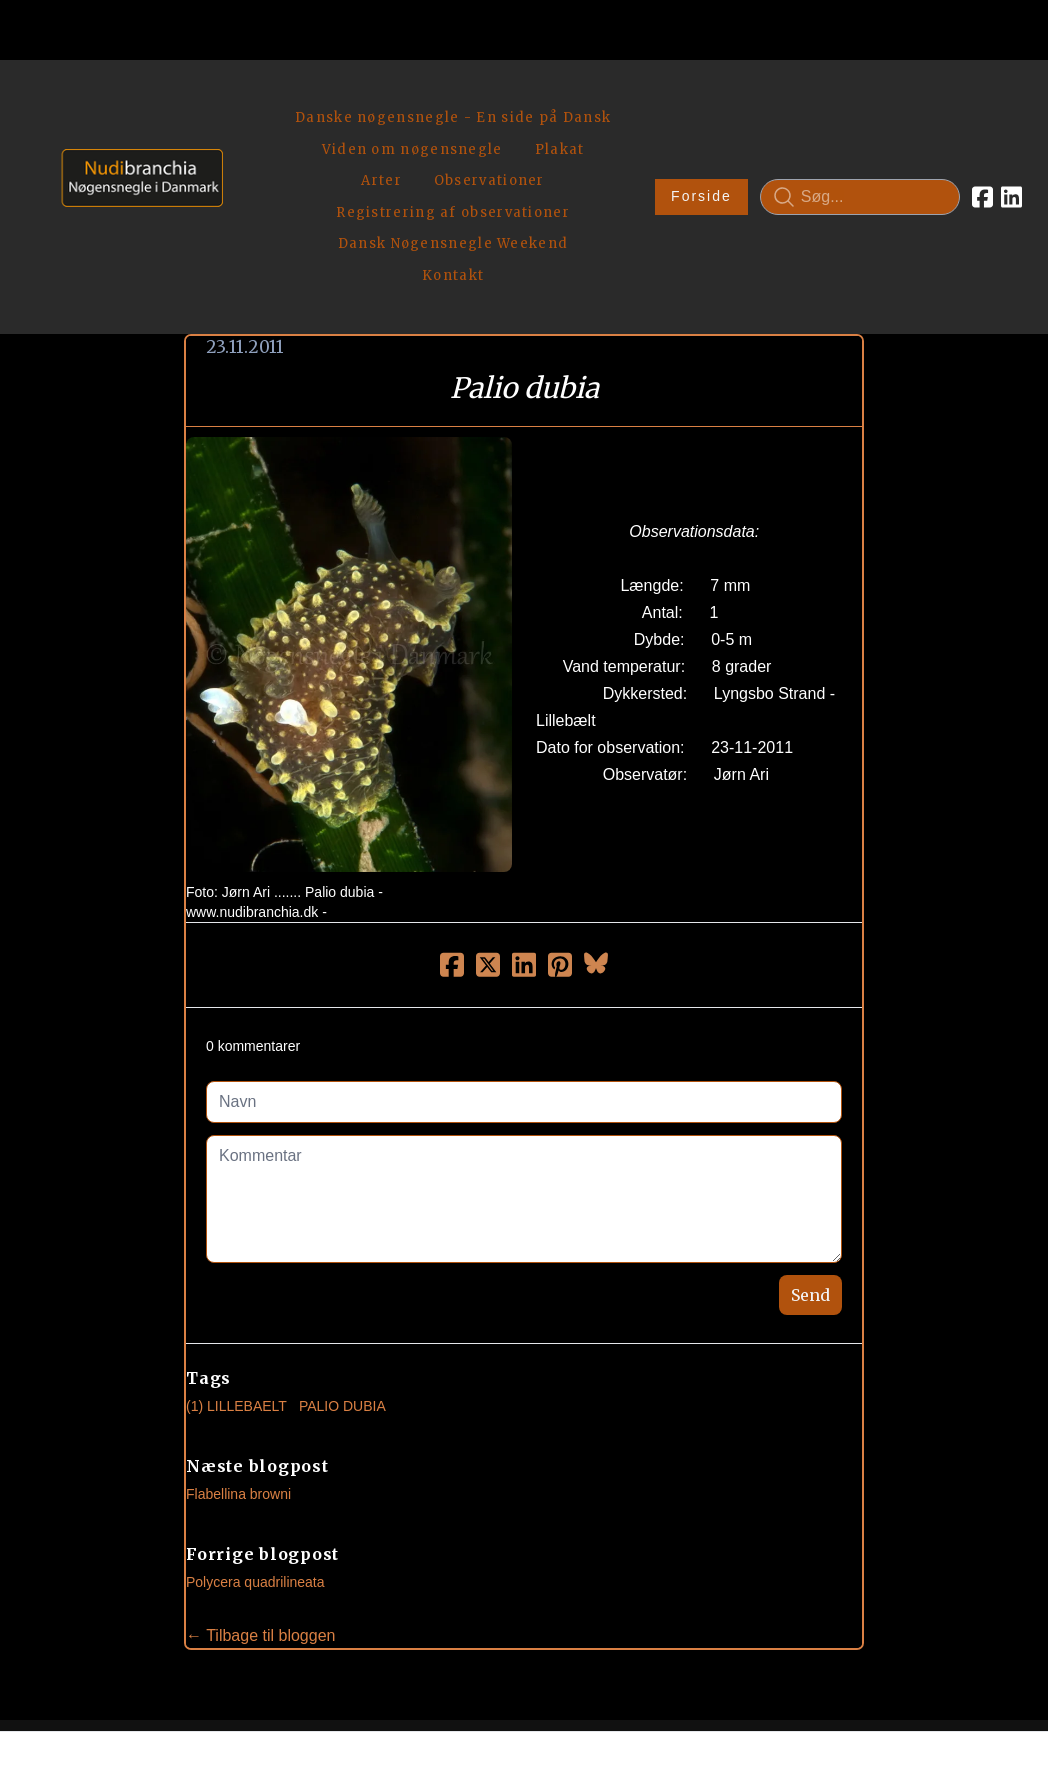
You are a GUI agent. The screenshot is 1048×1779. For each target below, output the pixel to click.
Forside (647, 126)
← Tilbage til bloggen (260, 1494)
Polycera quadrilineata (255, 1441)
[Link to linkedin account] (957, 126)
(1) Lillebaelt (236, 1265)
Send (810, 1154)
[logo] (135, 125)
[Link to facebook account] (928, 126)
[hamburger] (247, 98)
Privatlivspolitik (715, 1694)
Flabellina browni (238, 1353)
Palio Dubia (342, 1265)
